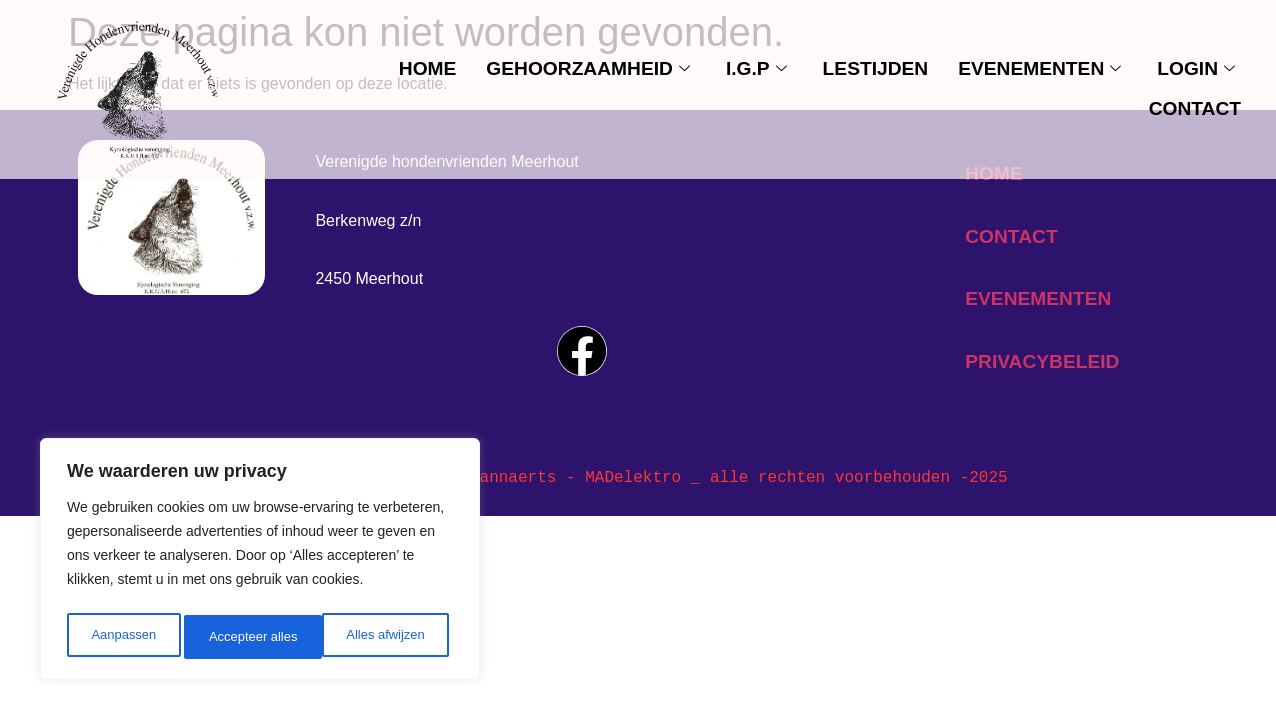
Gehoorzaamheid (588, 68)
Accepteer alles (385, 637)
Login (1196, 68)
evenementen (1039, 68)
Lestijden (876, 68)
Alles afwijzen (247, 637)
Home (428, 68)
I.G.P (756, 68)
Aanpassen (122, 637)
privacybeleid (1042, 361)
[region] (260, 563)
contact (1195, 108)
